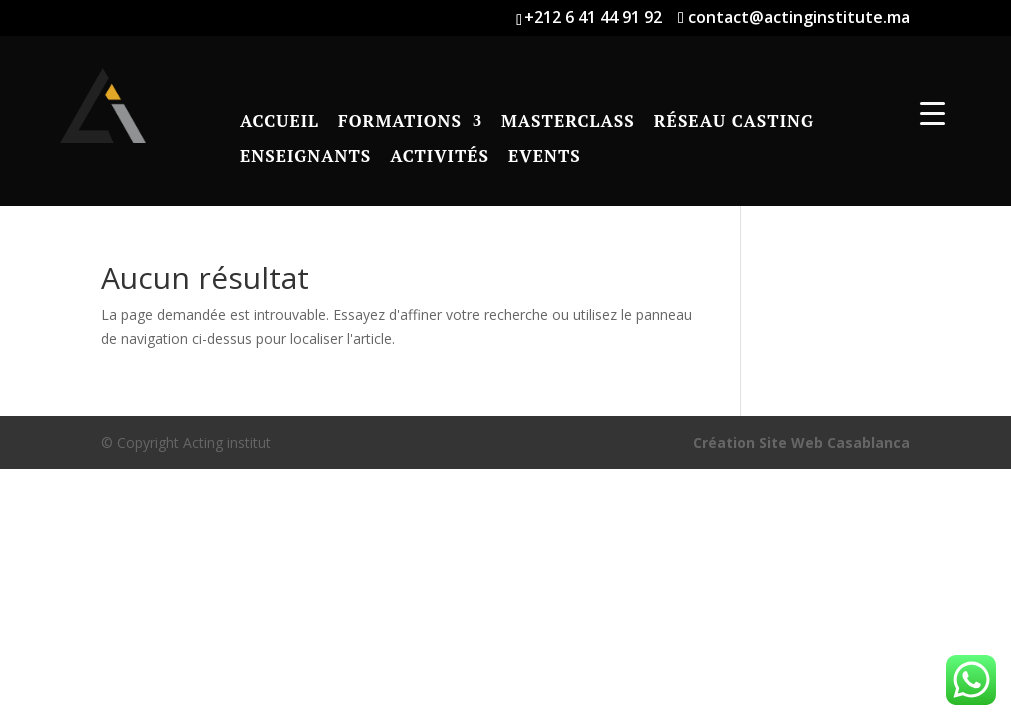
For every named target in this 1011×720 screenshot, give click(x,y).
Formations (400, 121)
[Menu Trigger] (932, 112)
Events (544, 156)
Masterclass (568, 121)
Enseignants (305, 156)
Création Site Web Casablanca (801, 442)
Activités (439, 156)
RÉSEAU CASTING (734, 121)
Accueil (279, 121)
